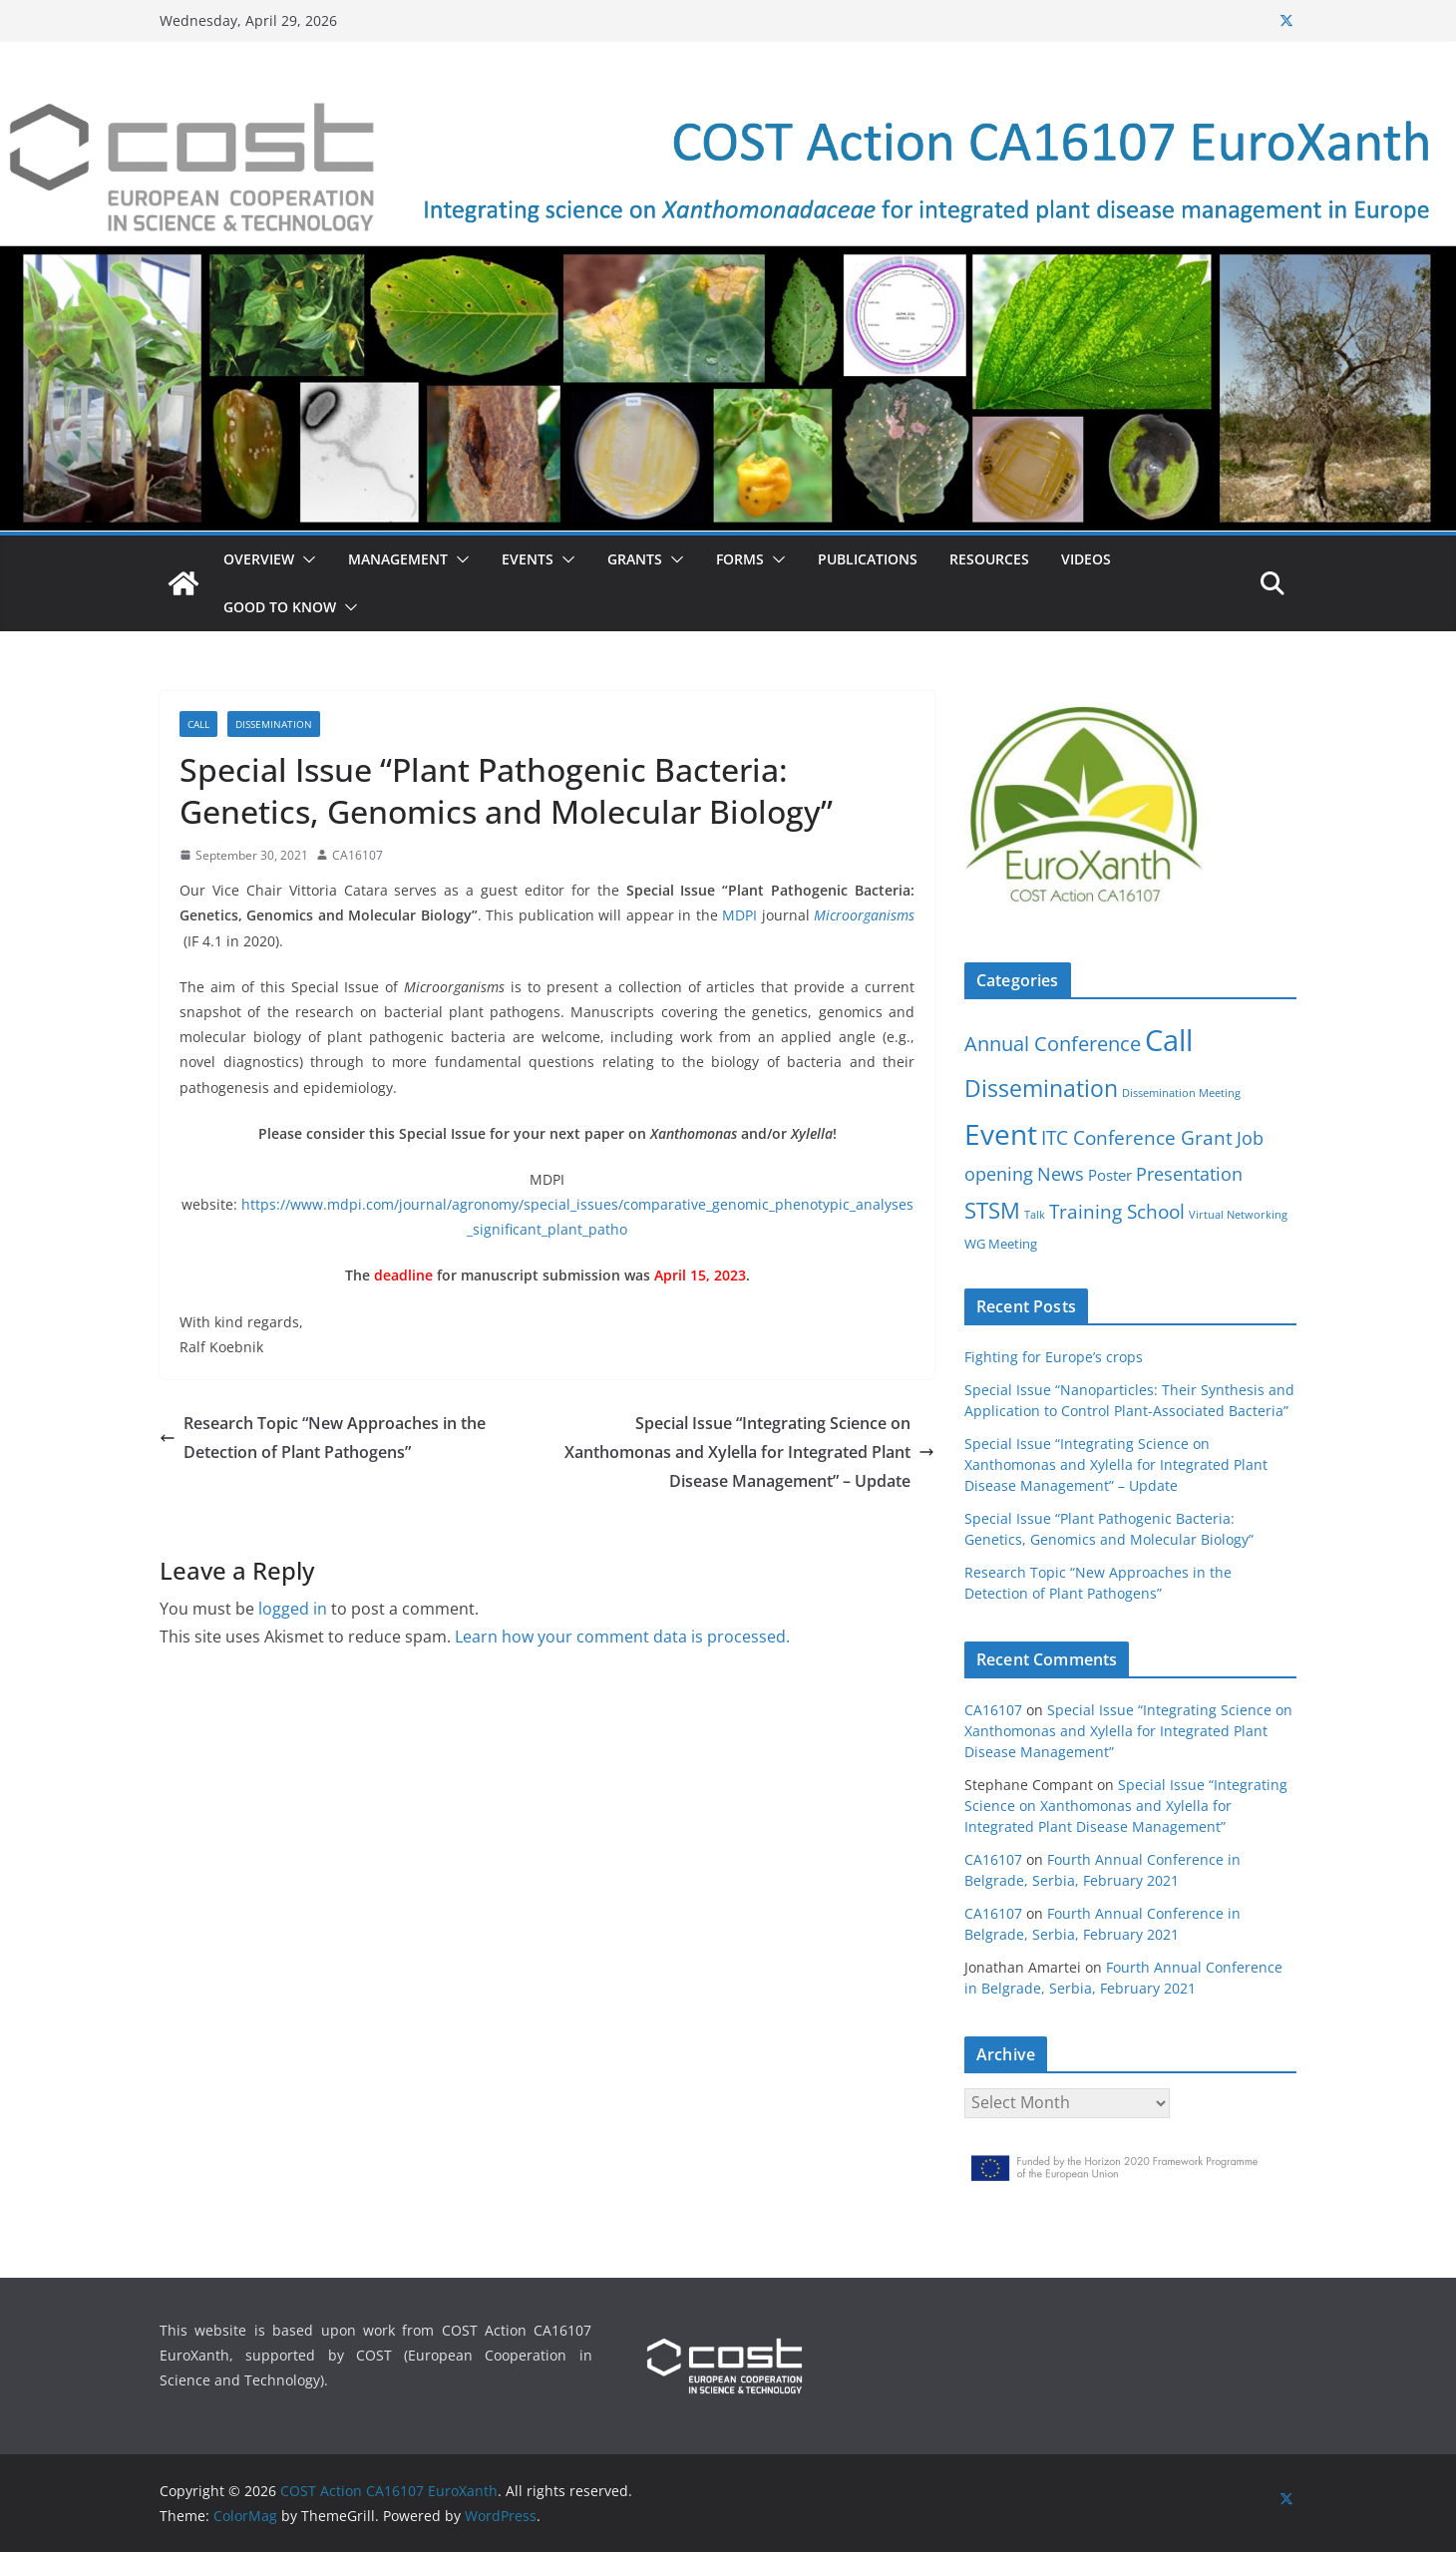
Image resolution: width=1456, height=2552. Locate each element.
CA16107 (357, 855)
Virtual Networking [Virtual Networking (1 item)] (1238, 1215)
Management (398, 558)
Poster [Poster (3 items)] (1110, 1175)
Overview (258, 558)
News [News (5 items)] (1060, 1174)
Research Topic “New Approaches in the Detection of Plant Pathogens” (323, 1437)
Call (198, 724)
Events (527, 558)
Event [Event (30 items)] (1000, 1134)
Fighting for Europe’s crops (1053, 1356)
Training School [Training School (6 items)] (1117, 1211)
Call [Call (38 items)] (1169, 1040)
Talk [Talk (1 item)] (1034, 1215)
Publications (867, 558)
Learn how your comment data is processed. (622, 1636)
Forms (740, 558)
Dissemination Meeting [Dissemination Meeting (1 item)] (1181, 1093)
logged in (292, 1609)
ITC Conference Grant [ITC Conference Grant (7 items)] (1137, 1137)
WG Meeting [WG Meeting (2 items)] (1000, 1244)
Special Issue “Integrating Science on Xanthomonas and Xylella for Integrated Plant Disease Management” (1128, 1730)
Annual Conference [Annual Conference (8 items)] (1052, 1043)
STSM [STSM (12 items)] (992, 1210)
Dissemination (273, 724)
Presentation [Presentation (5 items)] (1189, 1174)
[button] (305, 559)
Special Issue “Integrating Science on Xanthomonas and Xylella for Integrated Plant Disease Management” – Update (749, 1452)
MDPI (739, 915)
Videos (1086, 558)
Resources (989, 558)
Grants (634, 558)
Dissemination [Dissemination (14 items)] (1041, 1088)
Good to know (279, 606)
